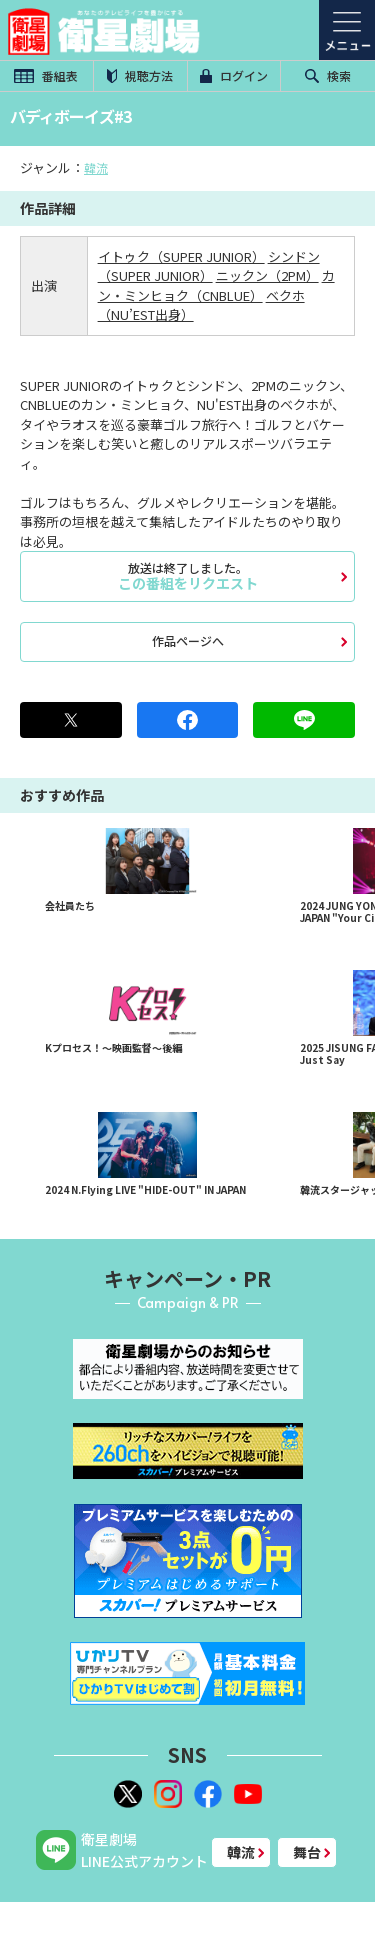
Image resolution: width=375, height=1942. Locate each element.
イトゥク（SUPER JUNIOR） (181, 256)
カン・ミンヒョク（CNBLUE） (216, 285)
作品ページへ (188, 640)
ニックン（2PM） (267, 275)
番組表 (46, 75)
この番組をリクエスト (187, 576)
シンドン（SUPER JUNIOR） (209, 266)
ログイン (234, 75)
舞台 (307, 1852)
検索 (328, 75)
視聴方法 (140, 75)
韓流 (96, 167)
